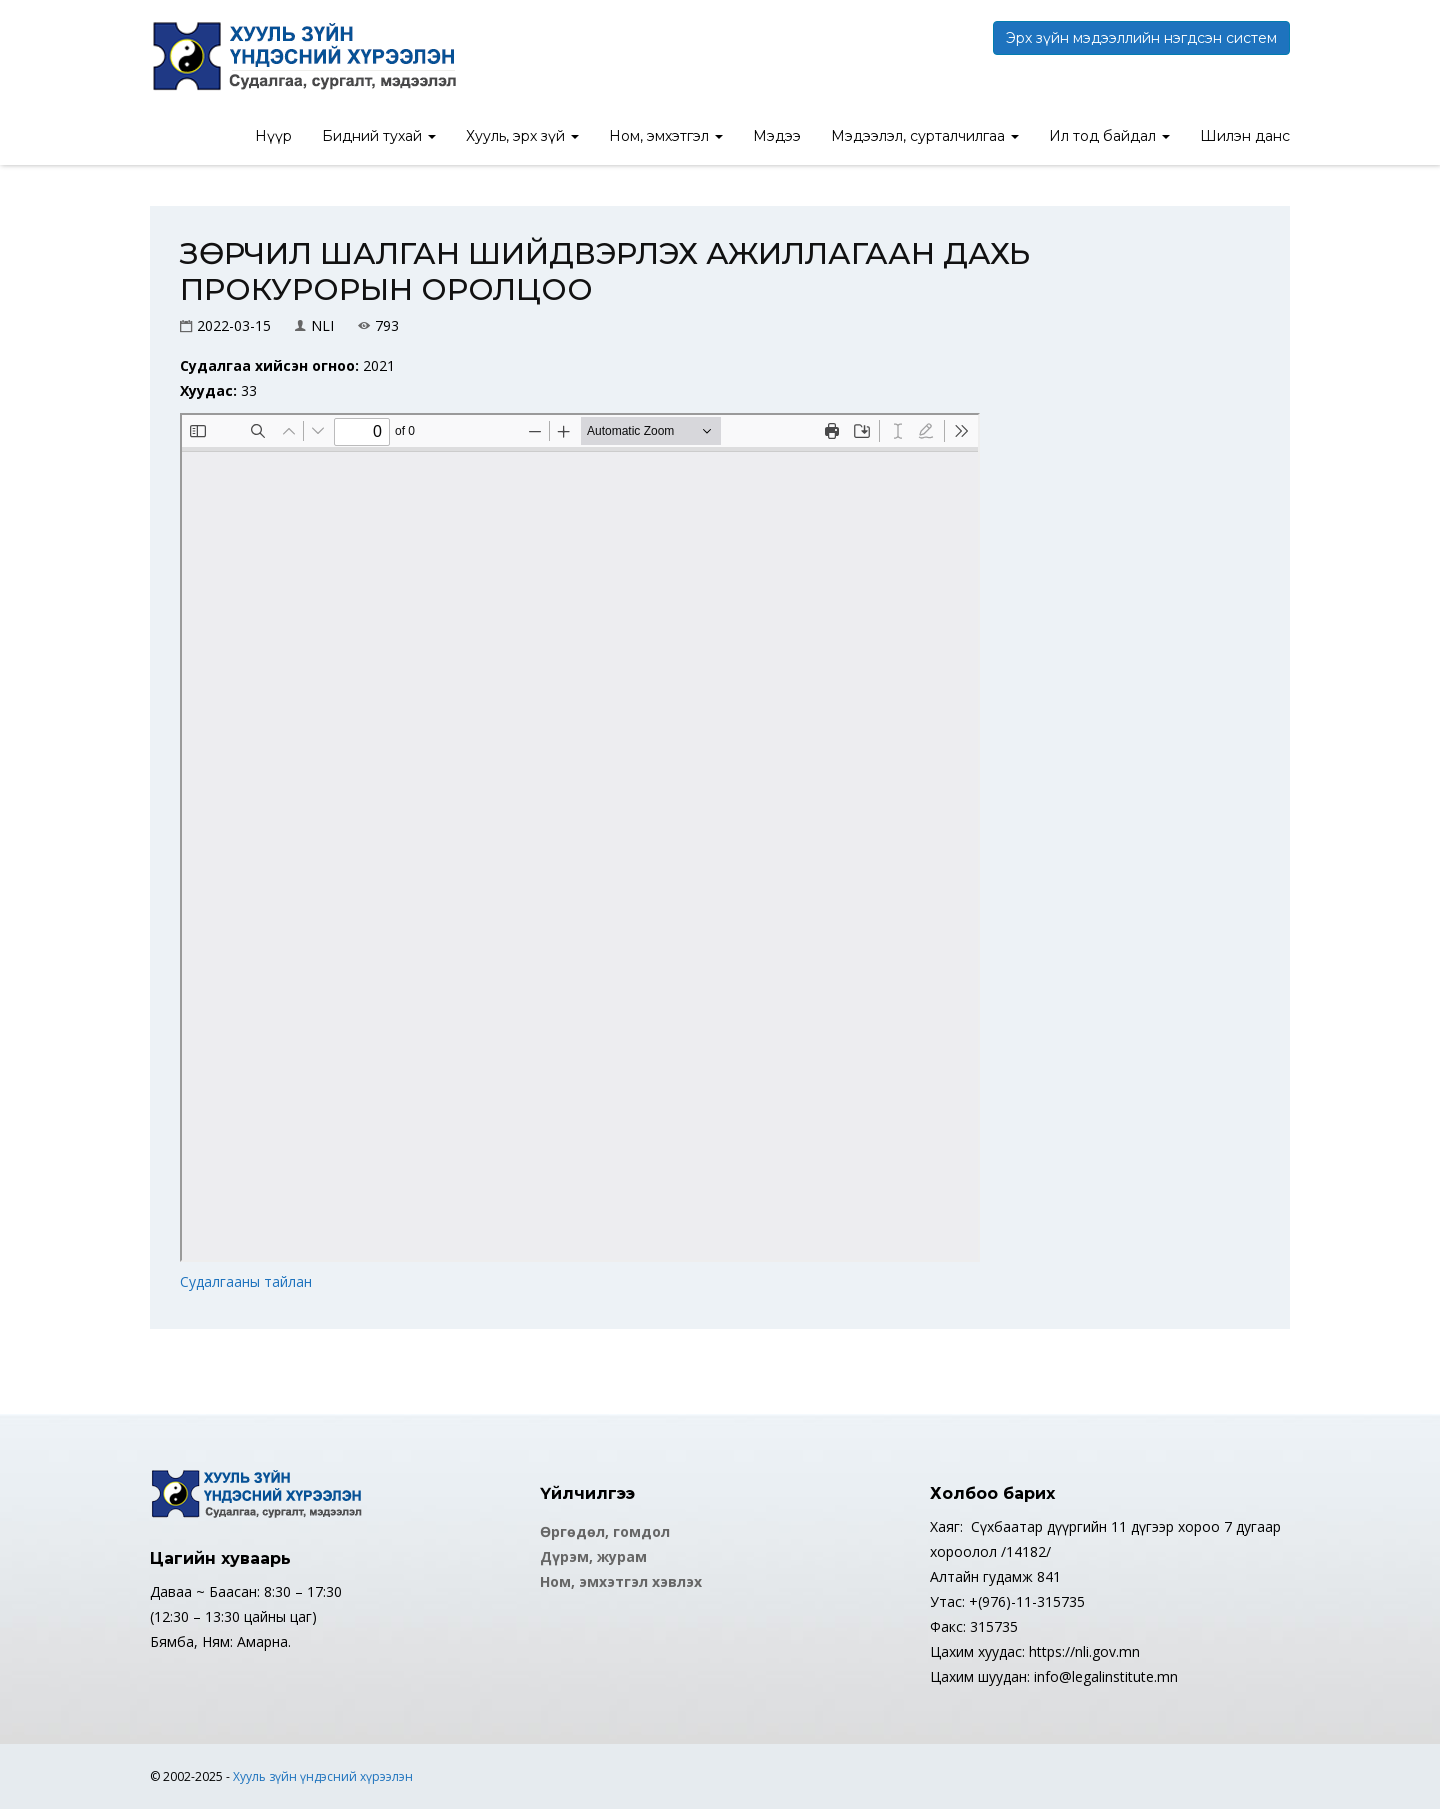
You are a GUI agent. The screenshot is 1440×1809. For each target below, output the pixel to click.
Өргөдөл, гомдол (605, 1531)
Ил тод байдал (1109, 136)
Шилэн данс (1245, 136)
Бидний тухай (379, 136)
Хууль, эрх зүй (522, 136)
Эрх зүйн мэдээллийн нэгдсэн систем (1141, 38)
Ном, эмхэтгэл (666, 136)
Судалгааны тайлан (246, 1281)
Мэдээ (777, 136)
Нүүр (273, 136)
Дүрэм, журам (593, 1556)
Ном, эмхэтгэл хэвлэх (621, 1581)
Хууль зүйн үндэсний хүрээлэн (323, 1776)
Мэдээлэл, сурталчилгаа (925, 136)
